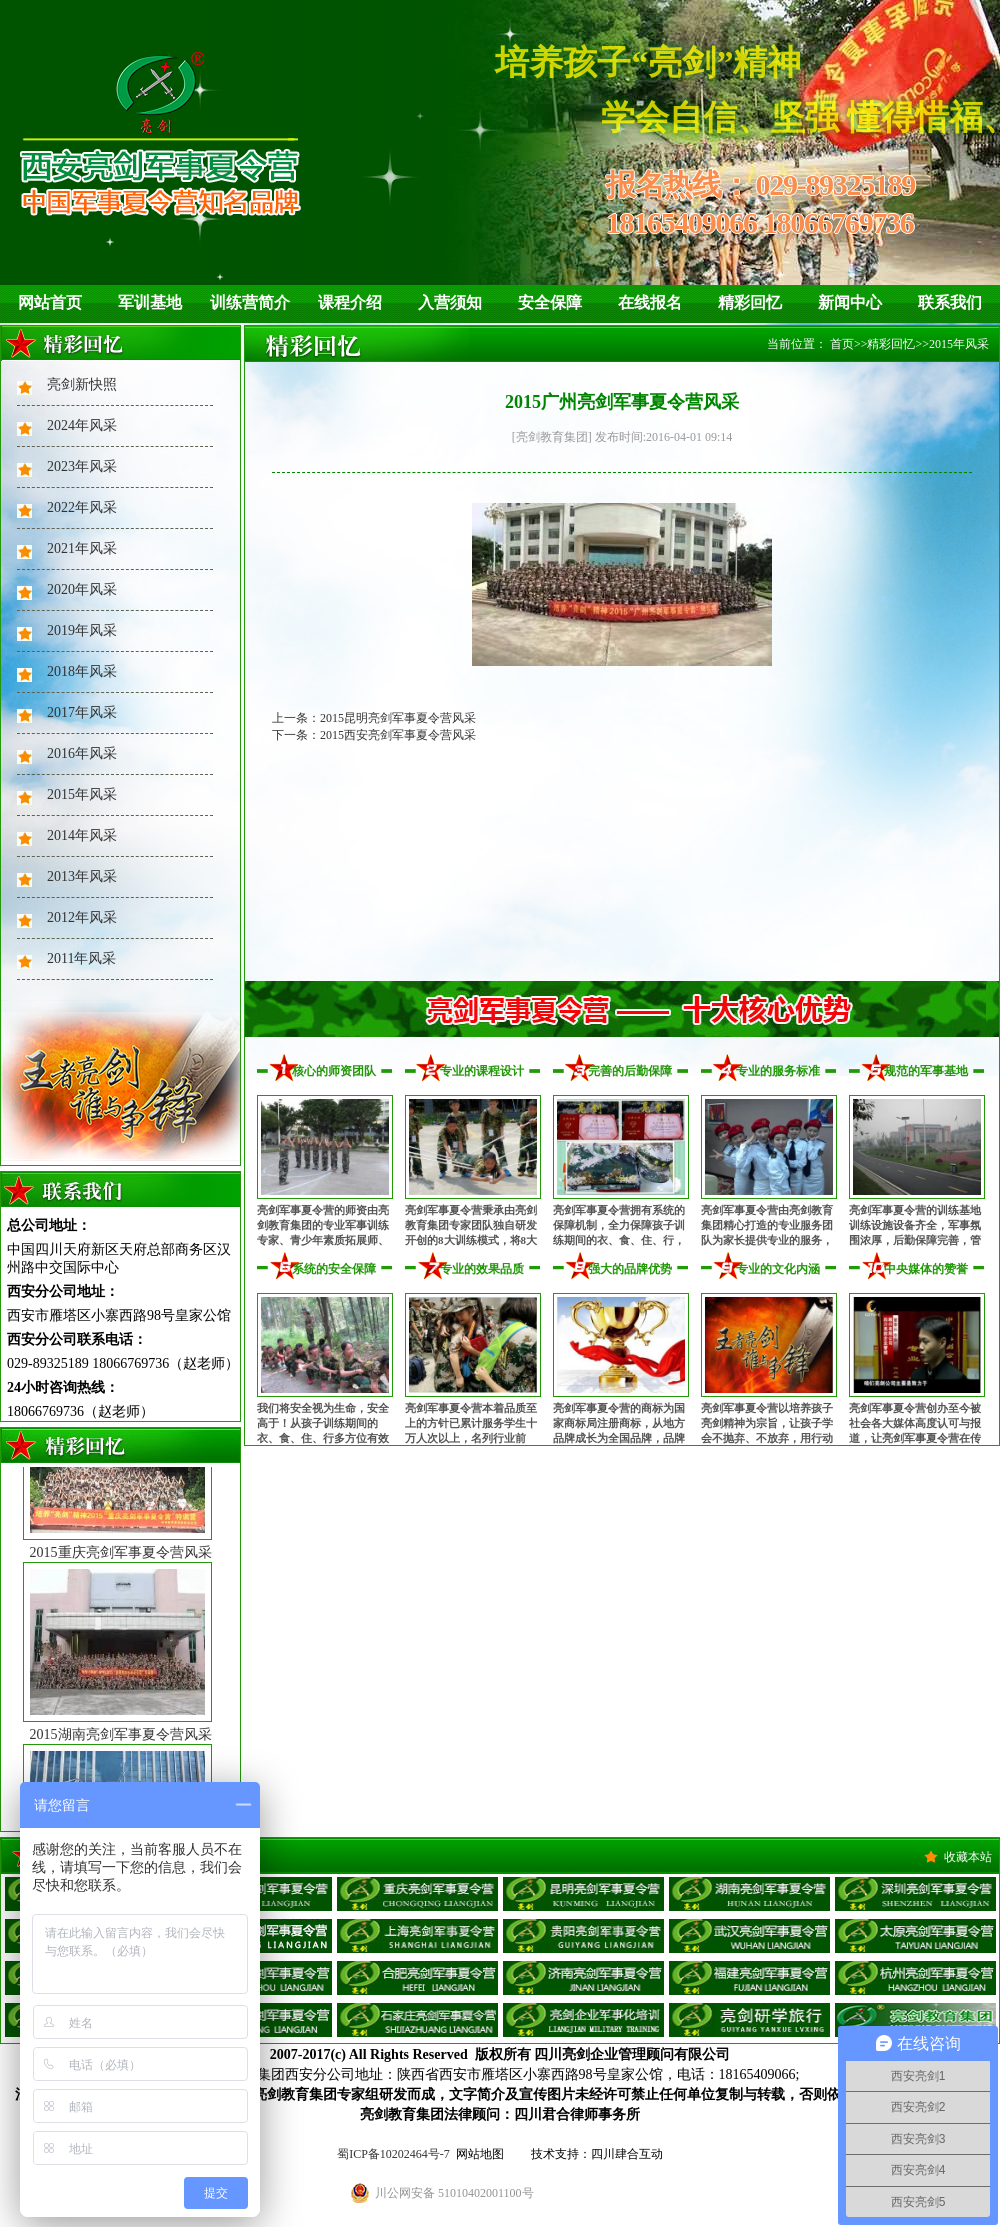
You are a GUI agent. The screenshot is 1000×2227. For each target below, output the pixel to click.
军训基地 (150, 302)
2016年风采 (82, 753)
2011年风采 (81, 958)
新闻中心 (850, 302)
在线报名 (650, 302)
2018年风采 (82, 671)
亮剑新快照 (82, 384)
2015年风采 (82, 794)
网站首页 (50, 302)
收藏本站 (968, 1857)
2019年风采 (82, 630)
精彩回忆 (750, 302)
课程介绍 (350, 302)
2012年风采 (82, 917)
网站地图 (480, 2154)
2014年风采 (82, 835)
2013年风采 (82, 876)
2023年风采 (82, 466)
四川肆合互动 (627, 2154)
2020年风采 (82, 589)
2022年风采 (82, 507)
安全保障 (550, 302)
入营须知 (450, 302)
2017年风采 (82, 712)
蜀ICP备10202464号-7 (393, 2154)
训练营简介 (250, 302)
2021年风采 (82, 548)
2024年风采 (82, 425)
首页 (842, 344)
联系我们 (950, 302)
